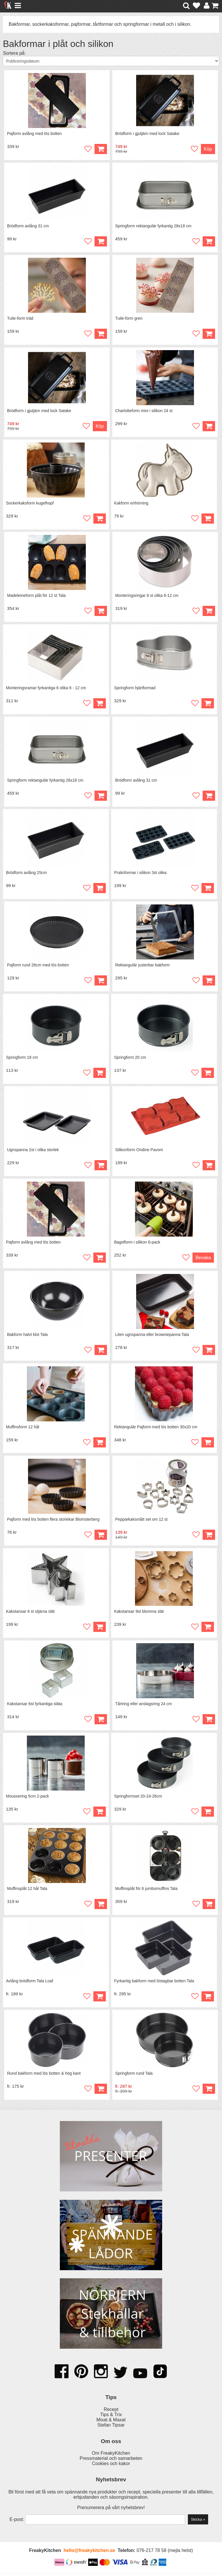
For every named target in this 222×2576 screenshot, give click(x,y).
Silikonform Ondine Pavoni (139, 1151)
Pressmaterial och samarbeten (111, 2461)
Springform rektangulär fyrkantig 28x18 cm (153, 226)
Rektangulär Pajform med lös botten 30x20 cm (155, 1429)
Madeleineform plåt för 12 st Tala (36, 596)
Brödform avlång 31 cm (28, 226)
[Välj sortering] (111, 61)
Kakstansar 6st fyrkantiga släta (34, 1706)
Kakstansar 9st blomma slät (139, 1614)
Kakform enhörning (131, 504)
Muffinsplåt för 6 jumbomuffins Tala (146, 1891)
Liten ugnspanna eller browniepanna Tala (152, 1336)
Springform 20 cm (130, 1058)
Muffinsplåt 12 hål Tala (27, 1891)
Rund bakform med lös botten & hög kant (44, 2076)
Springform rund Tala (134, 2076)
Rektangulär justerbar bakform (142, 966)
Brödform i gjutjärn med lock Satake (147, 133)
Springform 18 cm (22, 1058)
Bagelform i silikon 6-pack (137, 1244)
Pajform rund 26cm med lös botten (38, 966)
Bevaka (203, 1259)
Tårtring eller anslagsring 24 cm (143, 1706)
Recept (111, 2412)
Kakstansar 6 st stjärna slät (30, 1614)
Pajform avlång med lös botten (34, 133)
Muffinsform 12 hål (22, 1429)
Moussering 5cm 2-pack (27, 1799)
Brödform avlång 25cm (26, 873)
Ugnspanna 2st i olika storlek (33, 1151)
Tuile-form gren (129, 319)
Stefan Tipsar (111, 2428)
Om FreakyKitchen (111, 2456)
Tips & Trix (111, 2418)
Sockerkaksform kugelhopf (30, 504)
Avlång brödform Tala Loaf (29, 1984)
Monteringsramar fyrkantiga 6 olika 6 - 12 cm (46, 689)
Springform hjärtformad (135, 689)
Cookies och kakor (111, 2466)
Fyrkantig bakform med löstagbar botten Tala (154, 1984)
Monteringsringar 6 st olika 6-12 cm (147, 596)
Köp (100, 1537)
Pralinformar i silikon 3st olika (140, 873)
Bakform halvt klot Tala (27, 1336)
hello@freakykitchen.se (89, 2553)
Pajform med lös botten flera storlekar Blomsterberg (53, 1521)
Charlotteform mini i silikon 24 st (144, 411)
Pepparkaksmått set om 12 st (141, 1521)
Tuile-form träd (20, 319)
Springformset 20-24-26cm (138, 1799)
